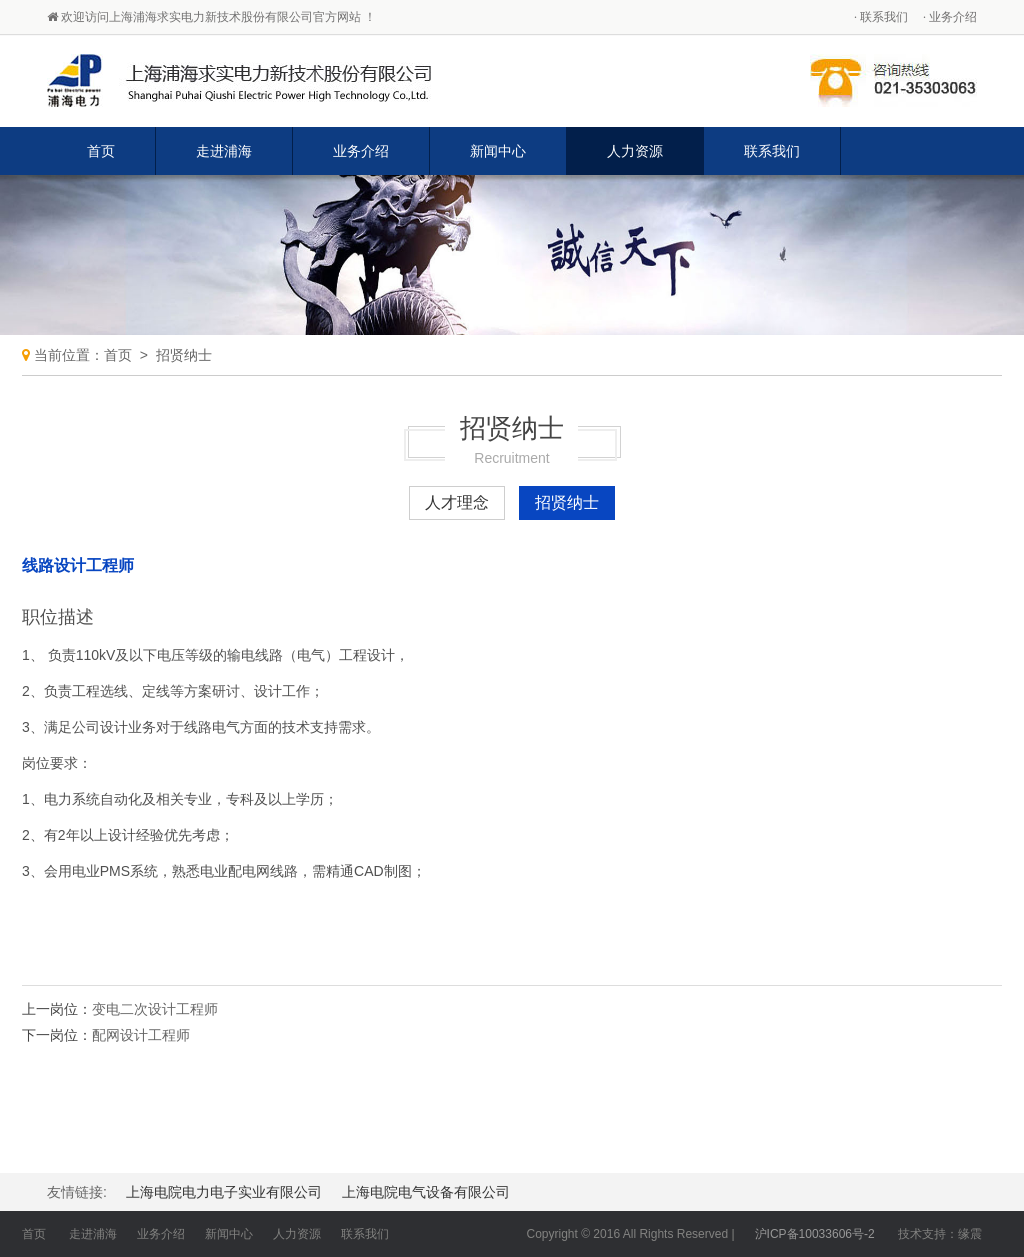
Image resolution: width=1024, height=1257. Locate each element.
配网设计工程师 (141, 1035)
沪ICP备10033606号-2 (815, 1234)
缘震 (970, 1234)
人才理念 (457, 502)
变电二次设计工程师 (155, 1009)
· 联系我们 (881, 17)
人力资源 (635, 151)
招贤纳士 (184, 355)
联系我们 (772, 151)
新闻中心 (498, 151)
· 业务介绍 (950, 17)
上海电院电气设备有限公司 (426, 1192)
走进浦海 (224, 151)
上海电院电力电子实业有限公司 (224, 1192)
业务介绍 (361, 151)
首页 (101, 151)
